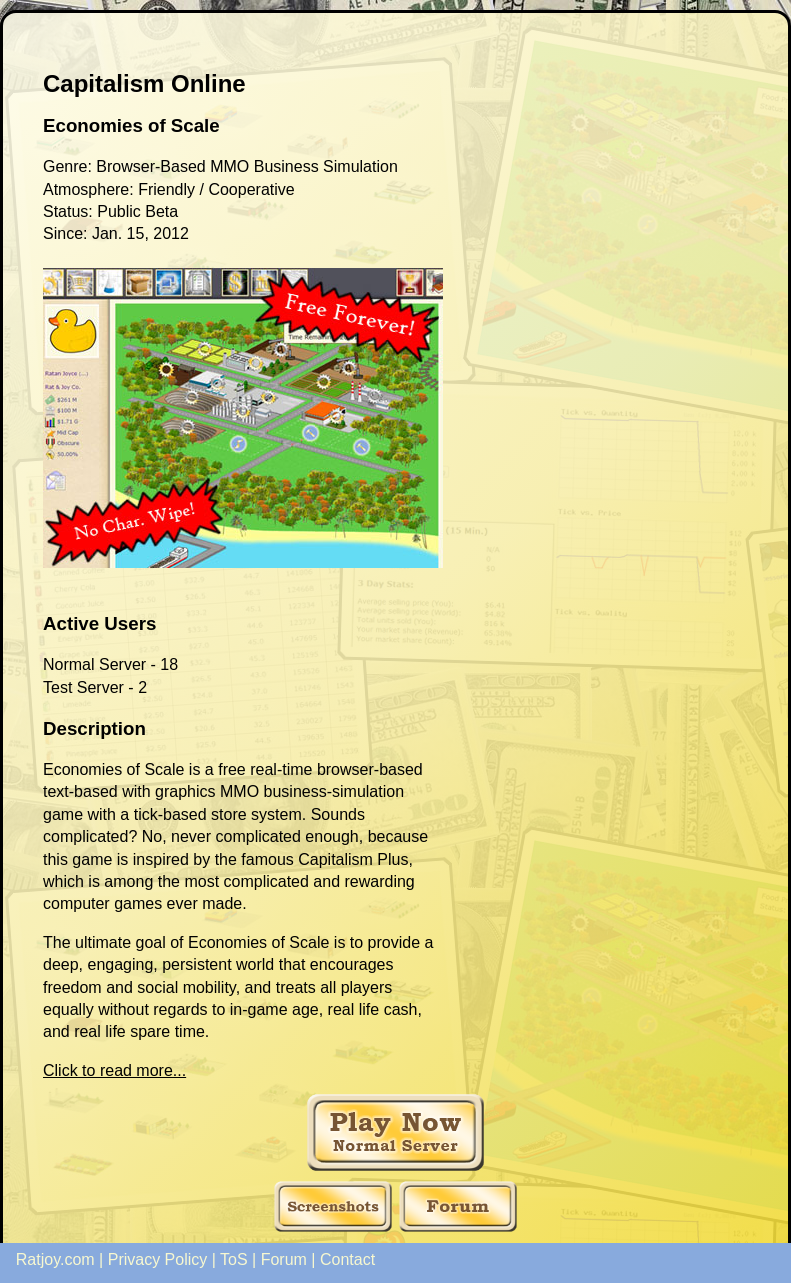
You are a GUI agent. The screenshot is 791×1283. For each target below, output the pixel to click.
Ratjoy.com (55, 1259)
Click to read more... (114, 1070)
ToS (234, 1259)
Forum (284, 1259)
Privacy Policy (158, 1259)
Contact (347, 1259)
